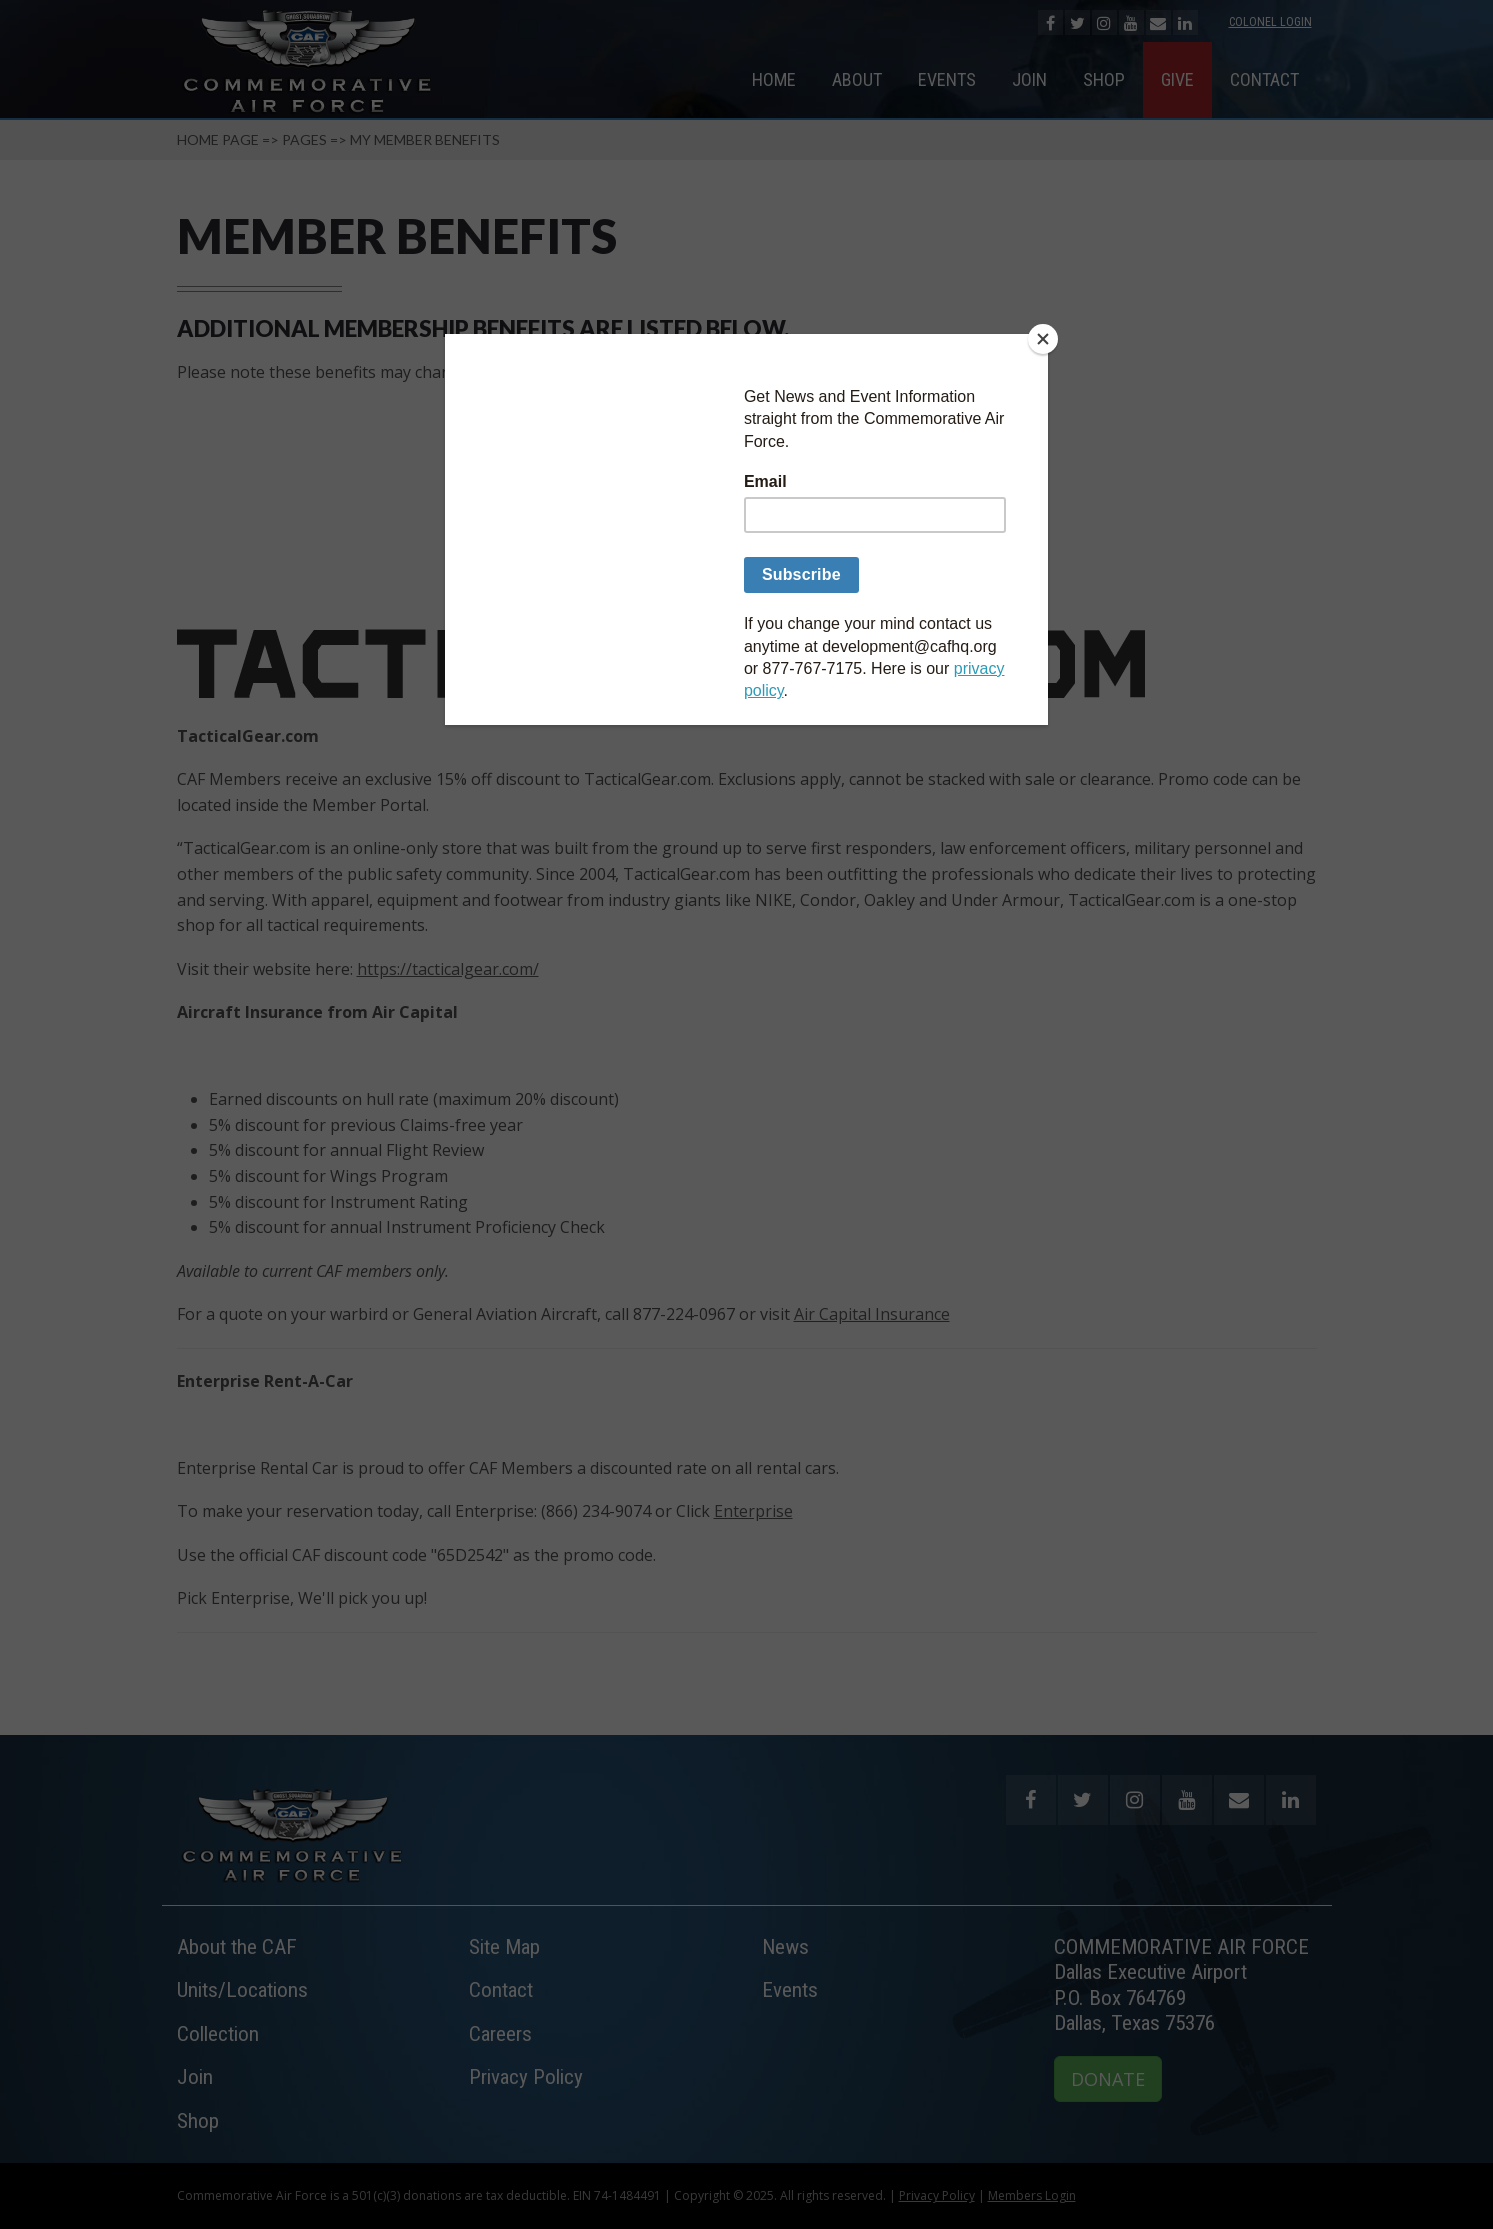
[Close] (1043, 339)
